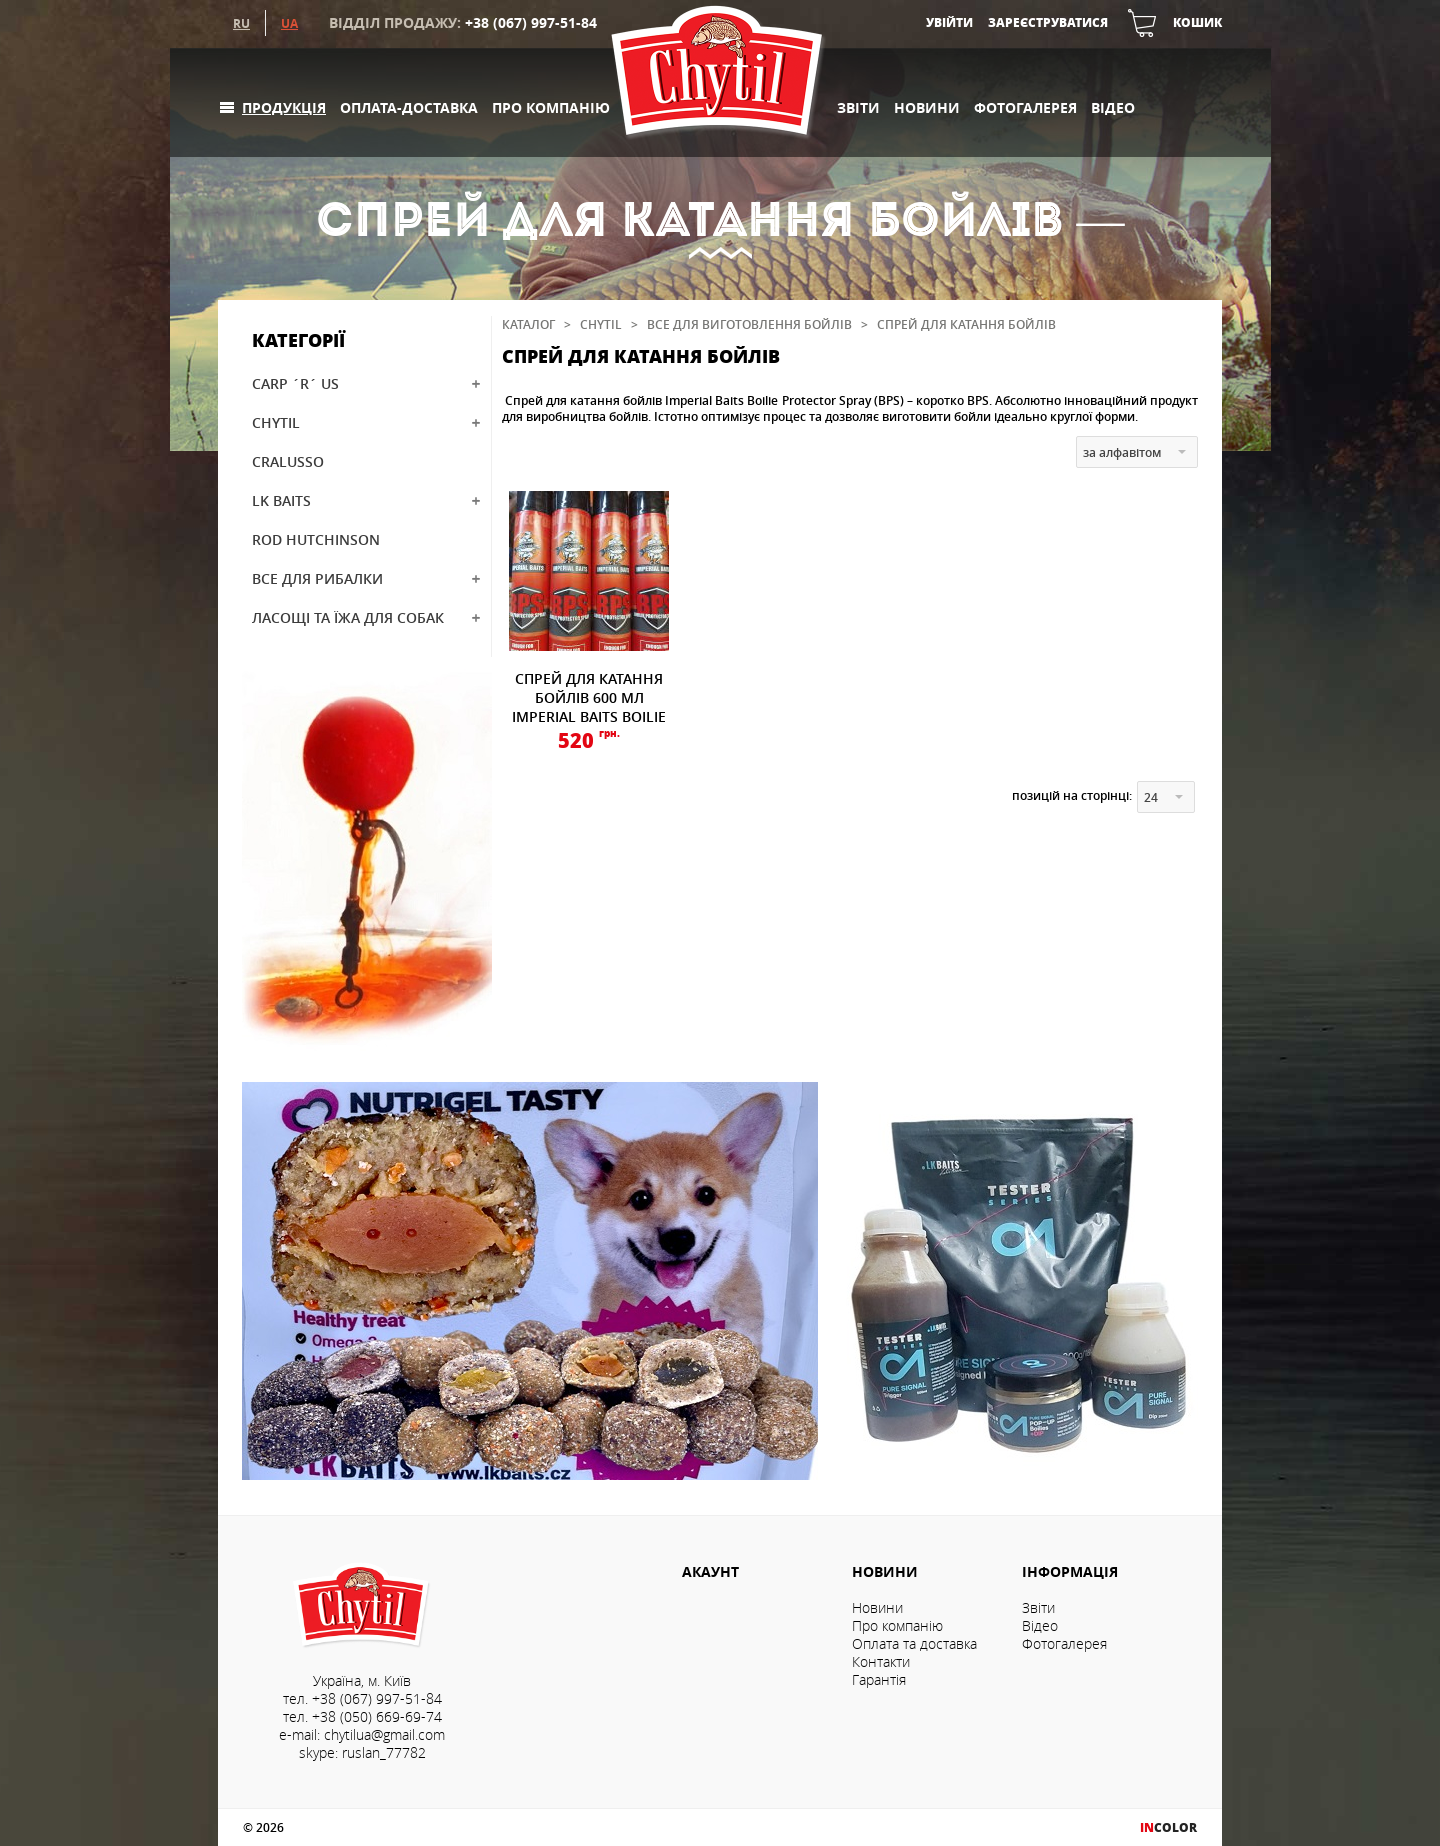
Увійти (949, 22)
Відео (1113, 107)
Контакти (881, 1662)
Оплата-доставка (409, 107)
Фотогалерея (1025, 107)
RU (241, 23)
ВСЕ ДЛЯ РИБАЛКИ (317, 578)
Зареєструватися (1048, 22)
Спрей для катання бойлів (966, 324)
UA (289, 23)
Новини (927, 107)
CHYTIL (276, 422)
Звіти (858, 107)
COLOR (1168, 1827)
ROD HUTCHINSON (316, 539)
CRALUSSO (288, 461)
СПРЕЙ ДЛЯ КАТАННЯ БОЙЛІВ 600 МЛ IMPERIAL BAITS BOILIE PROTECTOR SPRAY (589, 707)
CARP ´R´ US (295, 383)
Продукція (284, 107)
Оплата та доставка (914, 1644)
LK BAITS (281, 500)
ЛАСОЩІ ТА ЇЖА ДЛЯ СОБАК (348, 617)
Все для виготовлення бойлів (749, 324)
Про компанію (551, 107)
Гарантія (879, 1680)
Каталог (528, 324)
